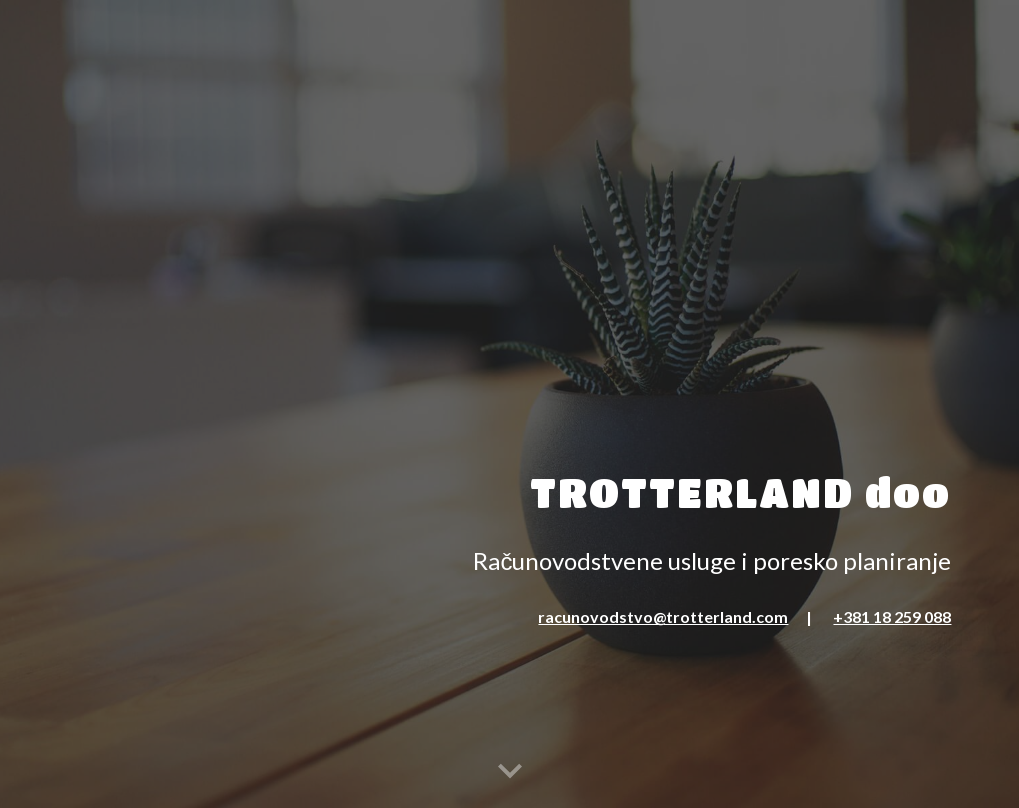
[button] (510, 772)
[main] (510, 347)
